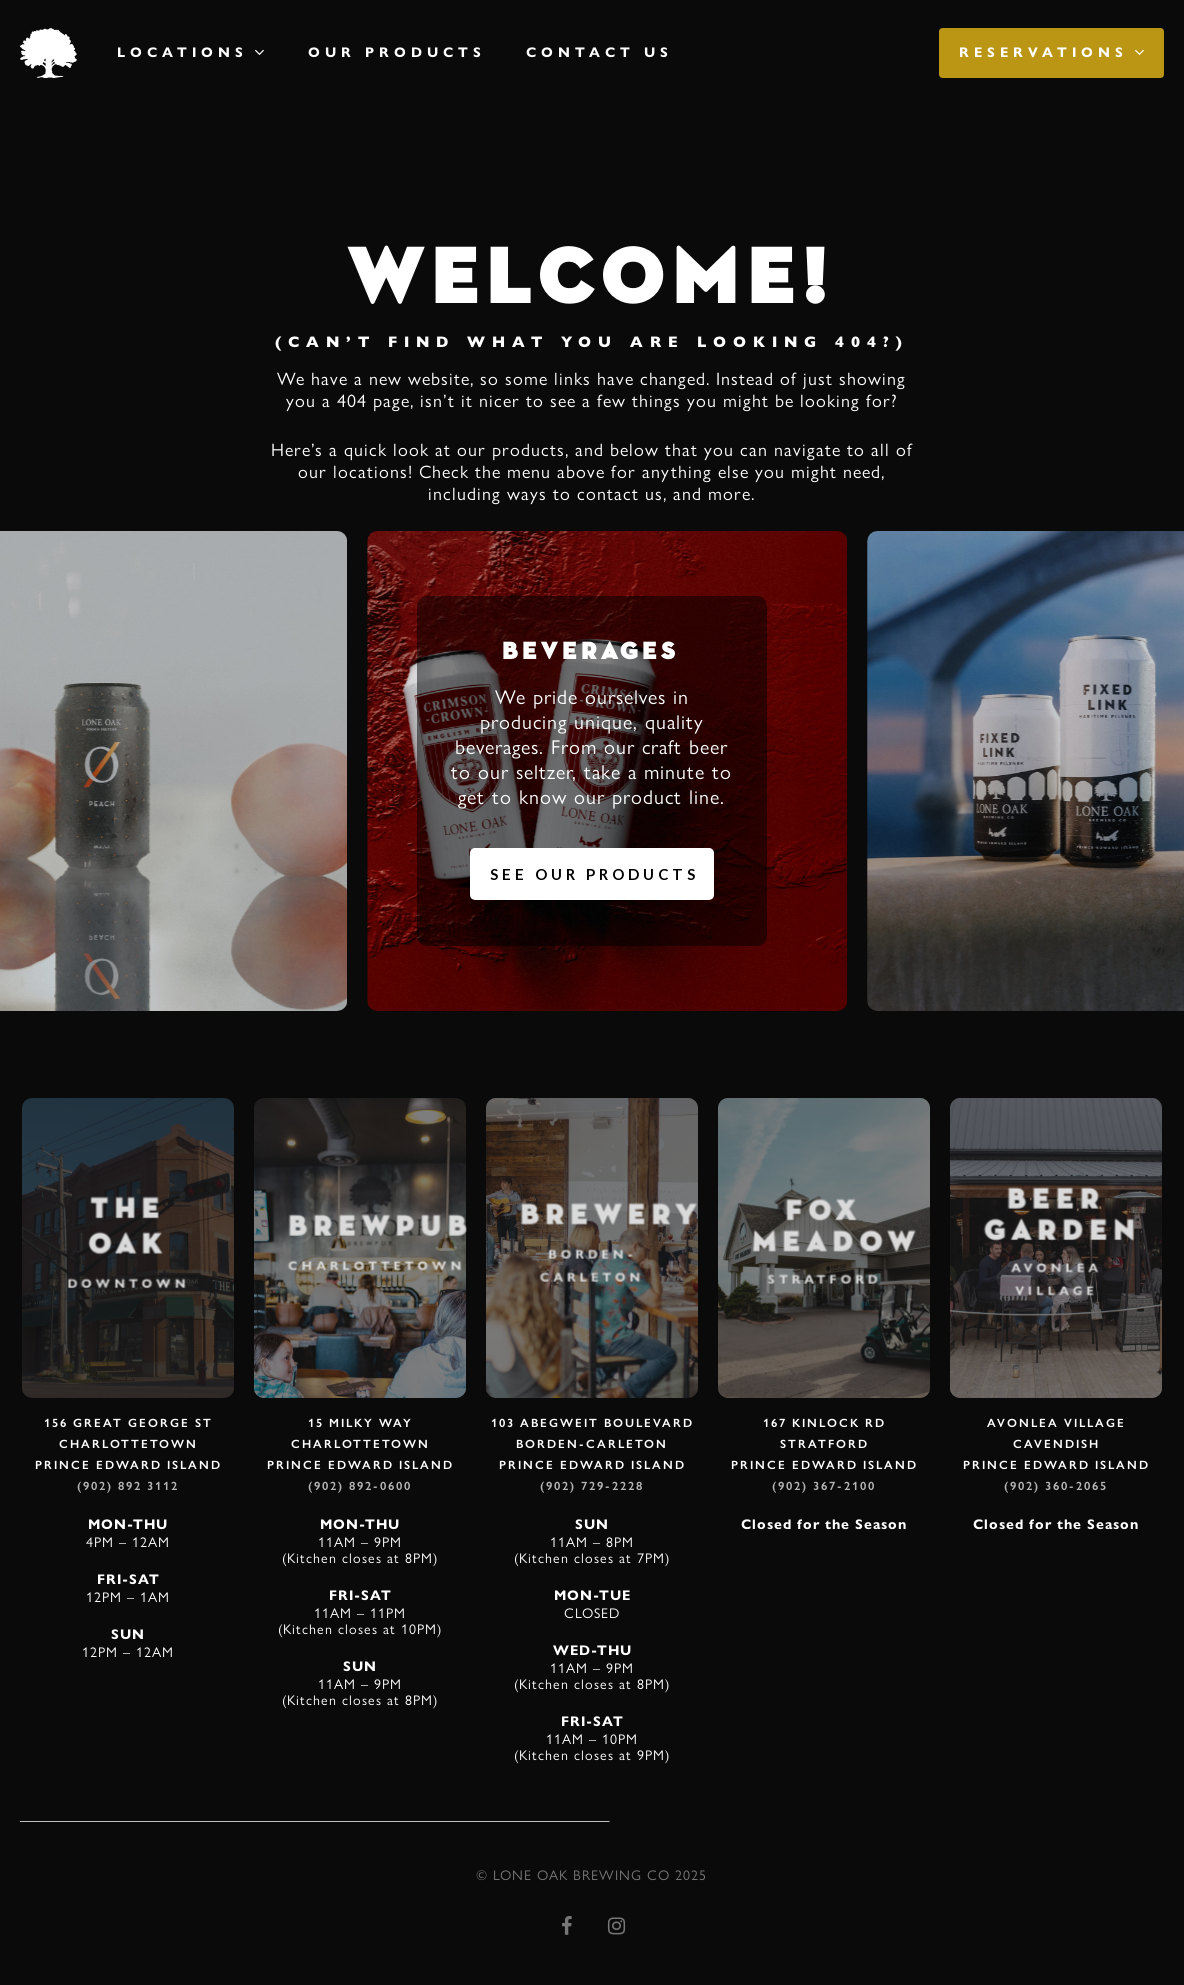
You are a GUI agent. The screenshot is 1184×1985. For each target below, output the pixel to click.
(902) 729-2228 (592, 1486)
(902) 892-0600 (360, 1486)
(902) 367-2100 (824, 1486)
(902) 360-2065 (1056, 1486)
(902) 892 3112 (128, 1486)
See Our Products (594, 874)
